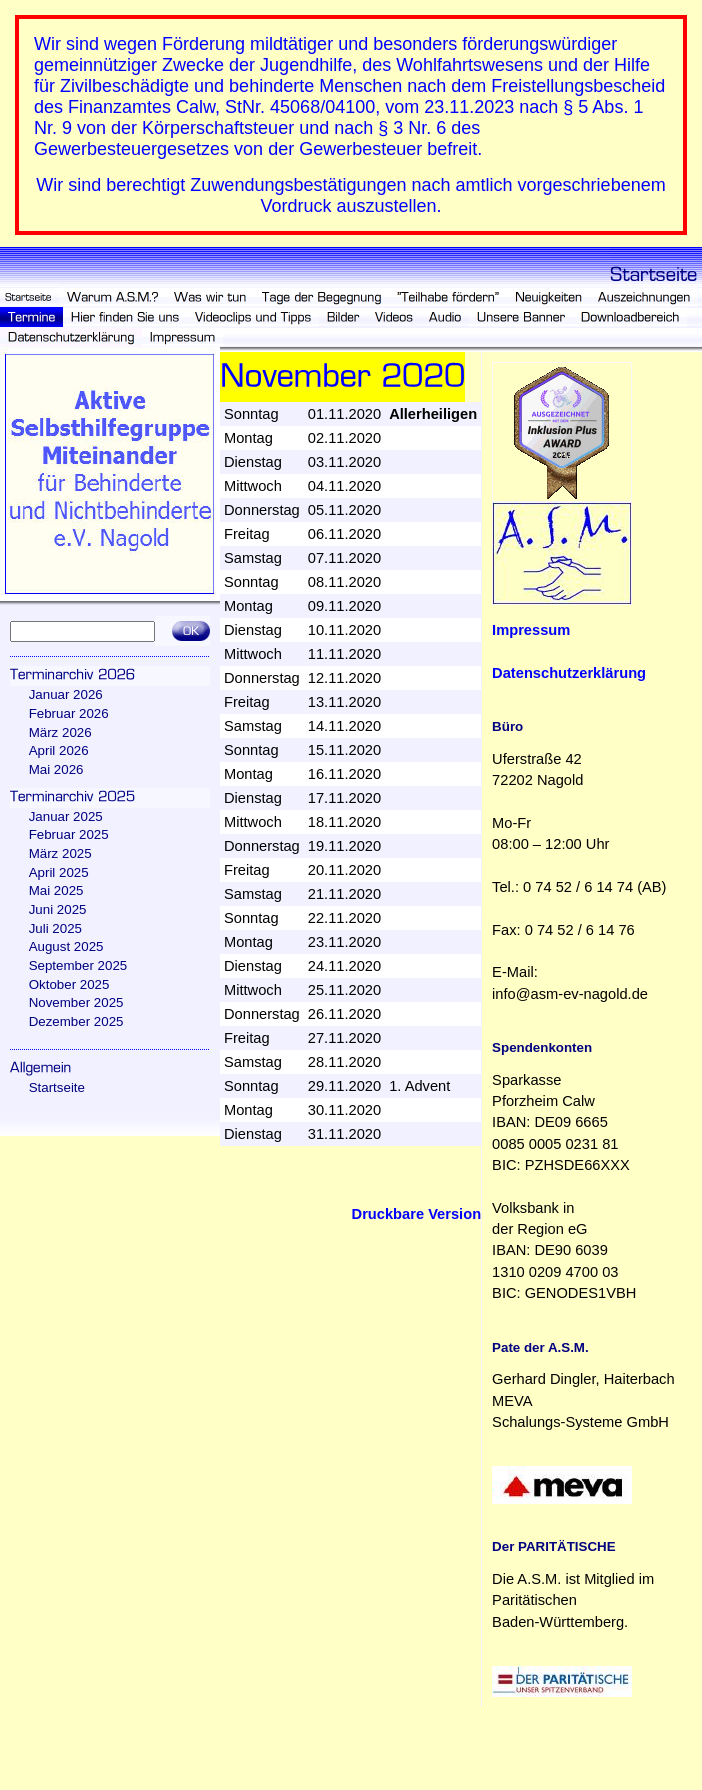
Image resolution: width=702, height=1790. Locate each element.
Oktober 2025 (69, 984)
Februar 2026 (69, 713)
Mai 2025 (56, 890)
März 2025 (60, 853)
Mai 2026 (56, 769)
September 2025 (78, 965)
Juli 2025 (55, 928)
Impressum (531, 630)
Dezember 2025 (76, 1021)
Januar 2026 (66, 694)
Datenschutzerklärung (569, 673)
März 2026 (60, 732)
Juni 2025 (58, 909)
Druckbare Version (417, 1214)
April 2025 (59, 872)
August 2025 (66, 946)
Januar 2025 (66, 816)
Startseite (57, 1087)
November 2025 (76, 1002)
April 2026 (59, 750)
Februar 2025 (69, 834)
